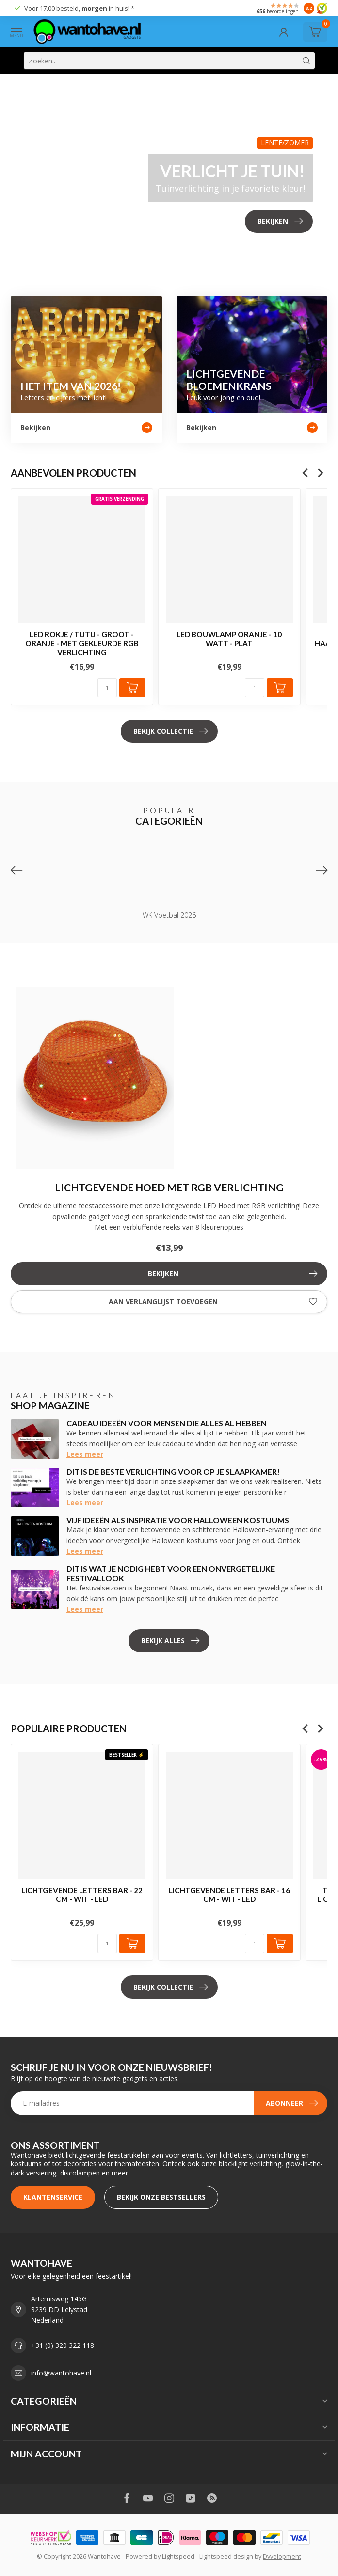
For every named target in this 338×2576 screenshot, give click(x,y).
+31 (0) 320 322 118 (62, 2345)
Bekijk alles (170, 1641)
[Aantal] (107, 687)
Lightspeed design (226, 2556)
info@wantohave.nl (61, 2372)
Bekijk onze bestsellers (161, 2197)
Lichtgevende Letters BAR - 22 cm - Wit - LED (82, 1894)
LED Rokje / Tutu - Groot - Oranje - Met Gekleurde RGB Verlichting (82, 643)
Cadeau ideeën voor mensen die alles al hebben (166, 1423)
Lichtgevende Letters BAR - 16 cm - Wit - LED (229, 1894)
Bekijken (233, 1273)
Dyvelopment (282, 2556)
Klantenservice (52, 2197)
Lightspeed (178, 2556)
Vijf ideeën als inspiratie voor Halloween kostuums (177, 1520)
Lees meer (84, 1454)
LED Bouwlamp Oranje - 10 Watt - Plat (229, 639)
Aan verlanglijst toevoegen (213, 1302)
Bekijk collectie (170, 731)
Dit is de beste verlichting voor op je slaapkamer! (173, 1471)
